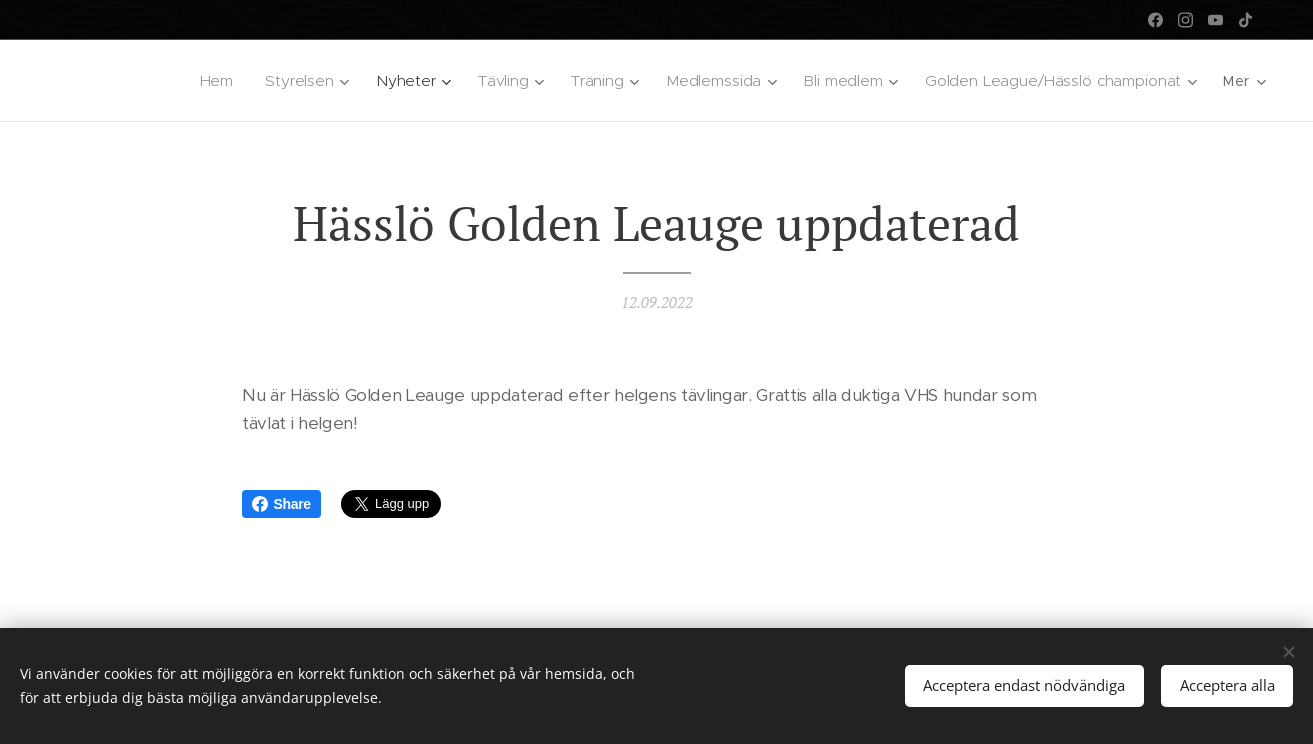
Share (281, 504)
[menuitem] (220, 81)
